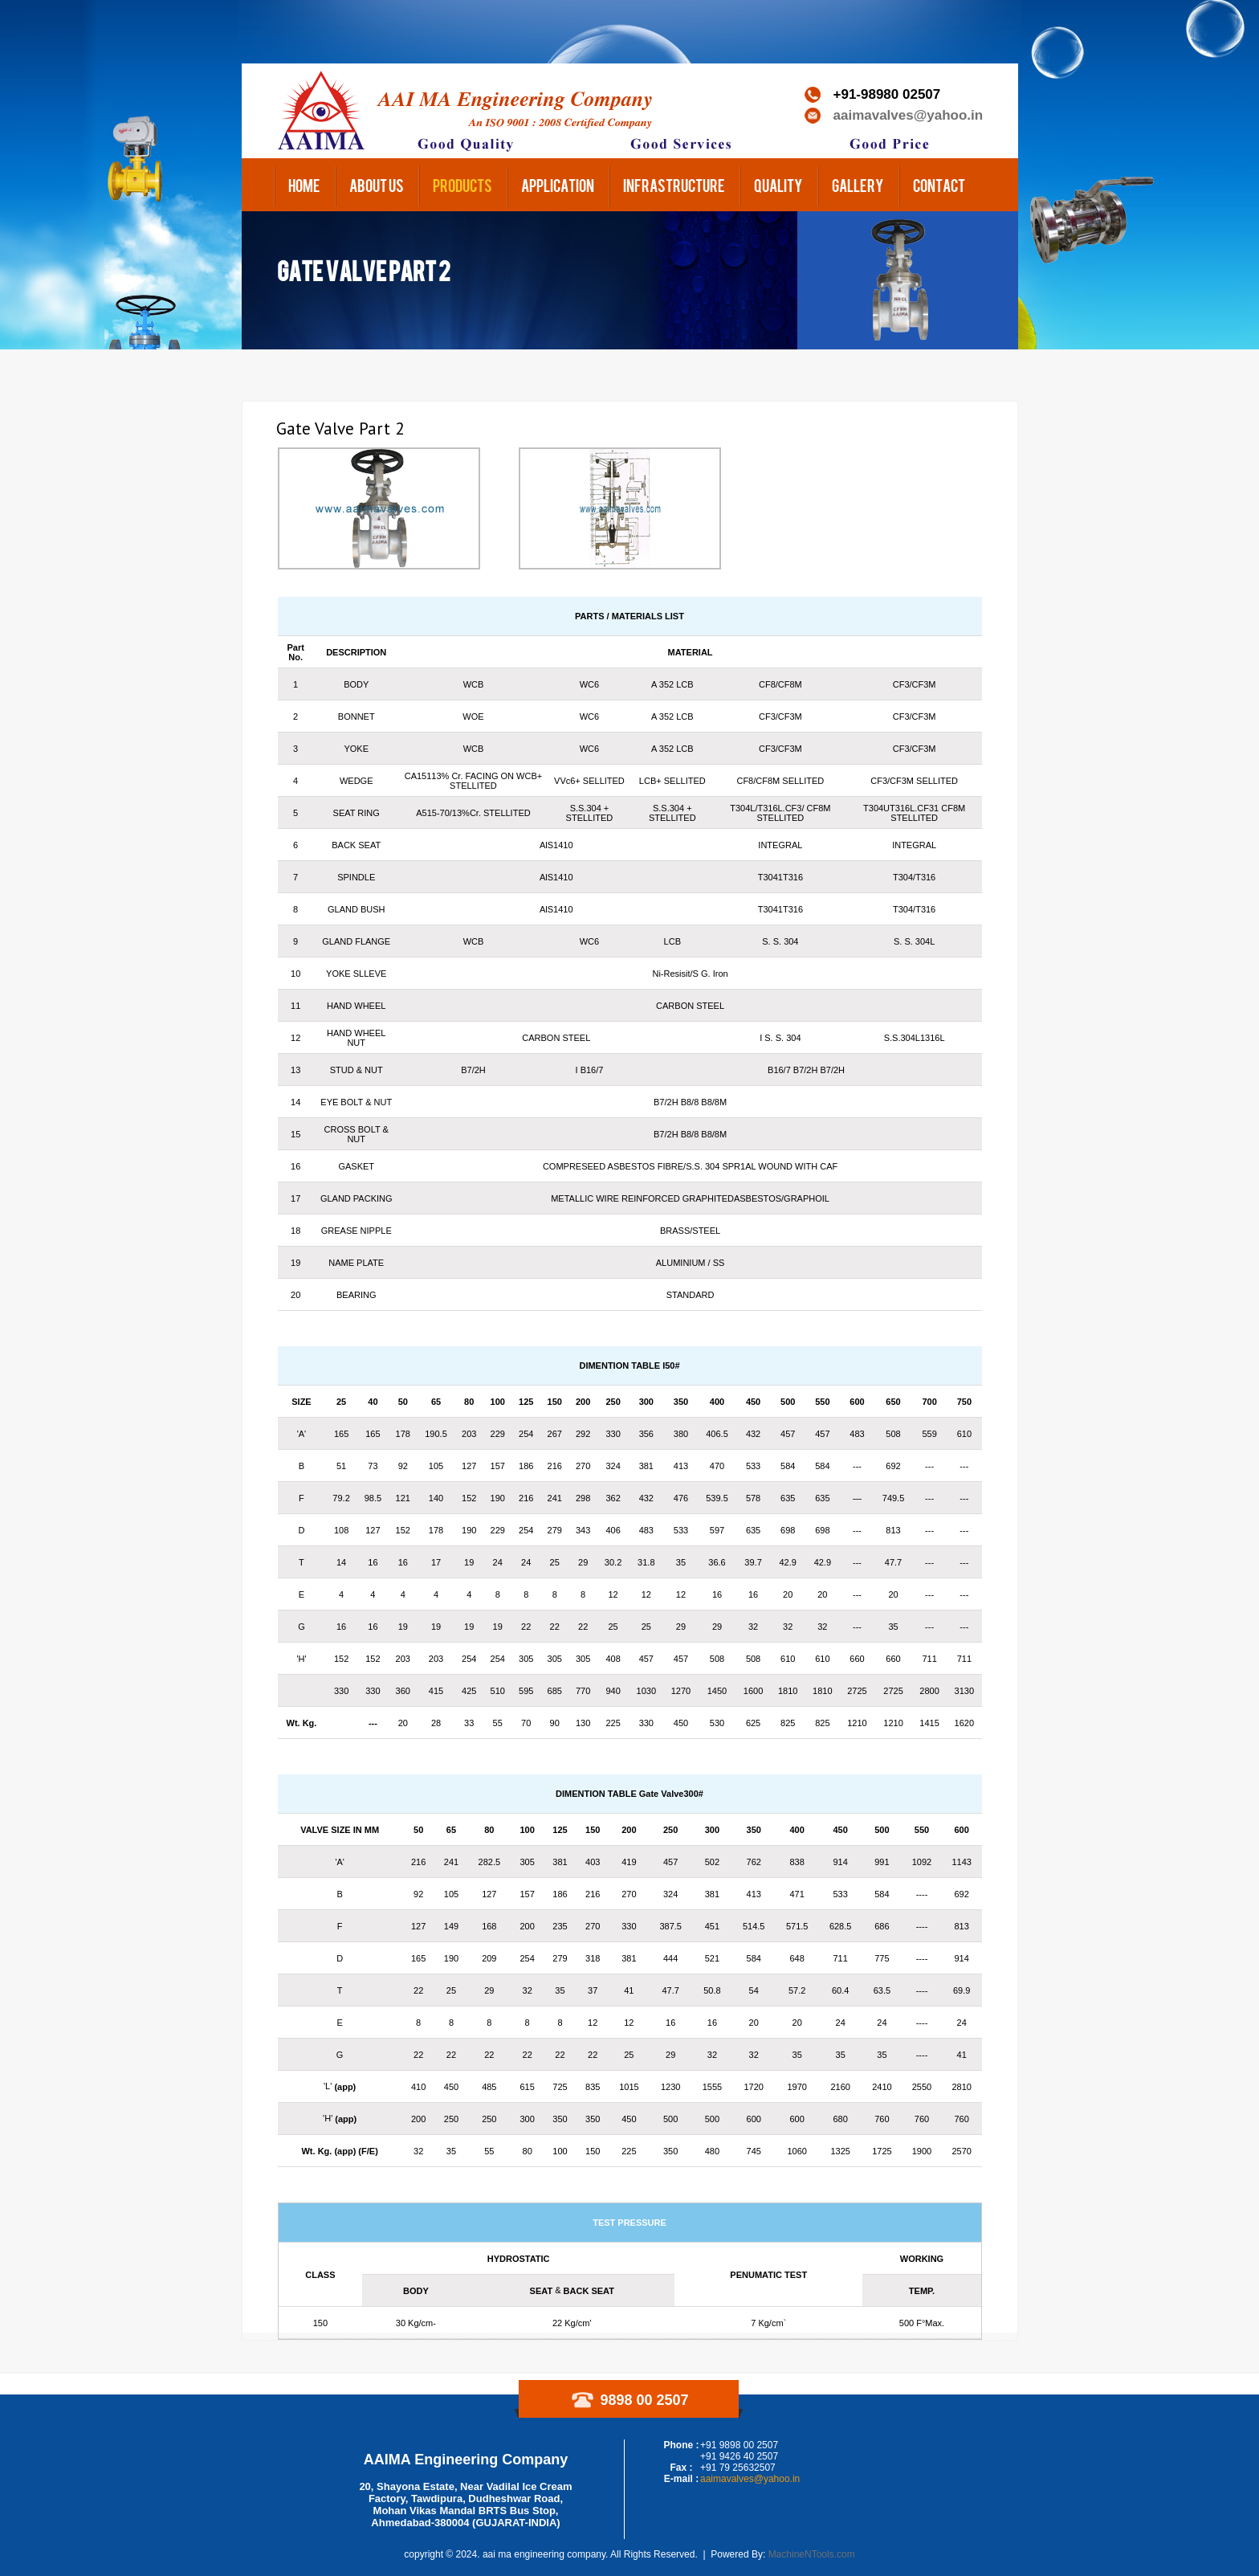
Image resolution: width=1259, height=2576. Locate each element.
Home (304, 184)
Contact (939, 184)
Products (462, 184)
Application (557, 184)
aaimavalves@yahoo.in (908, 115)
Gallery (858, 184)
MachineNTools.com (811, 2554)
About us (376, 184)
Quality (778, 184)
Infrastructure (674, 184)
